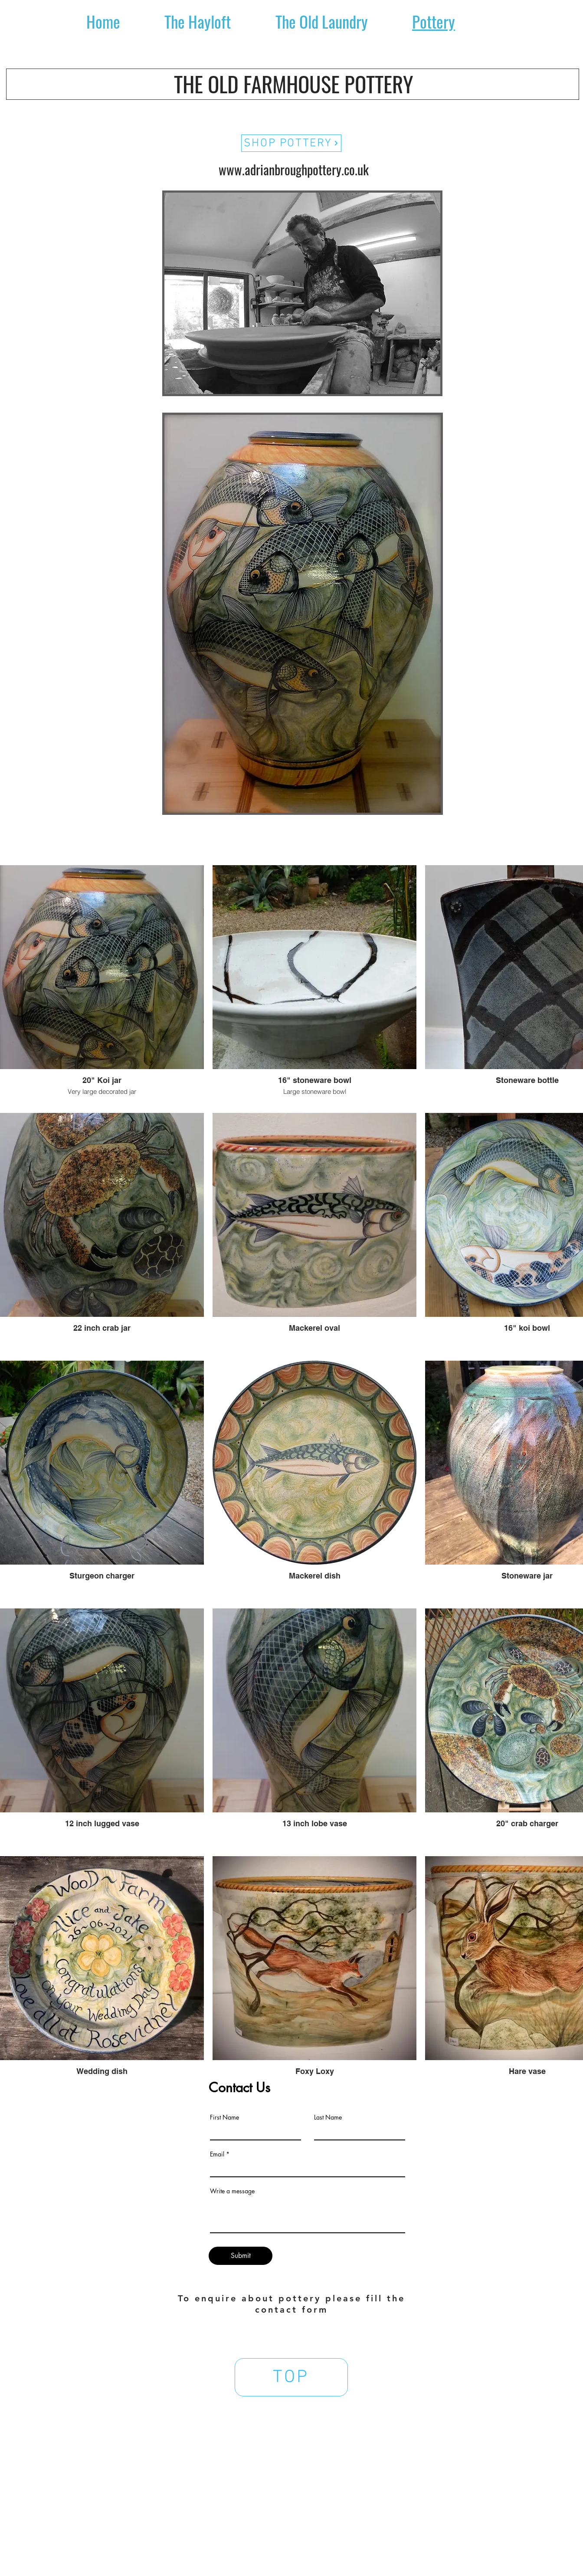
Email (217, 2154)
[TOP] (291, 2377)
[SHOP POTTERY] (291, 143)
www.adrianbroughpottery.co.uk (294, 169)
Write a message (232, 2191)
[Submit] (240, 2256)
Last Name (328, 2117)
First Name (224, 2117)
